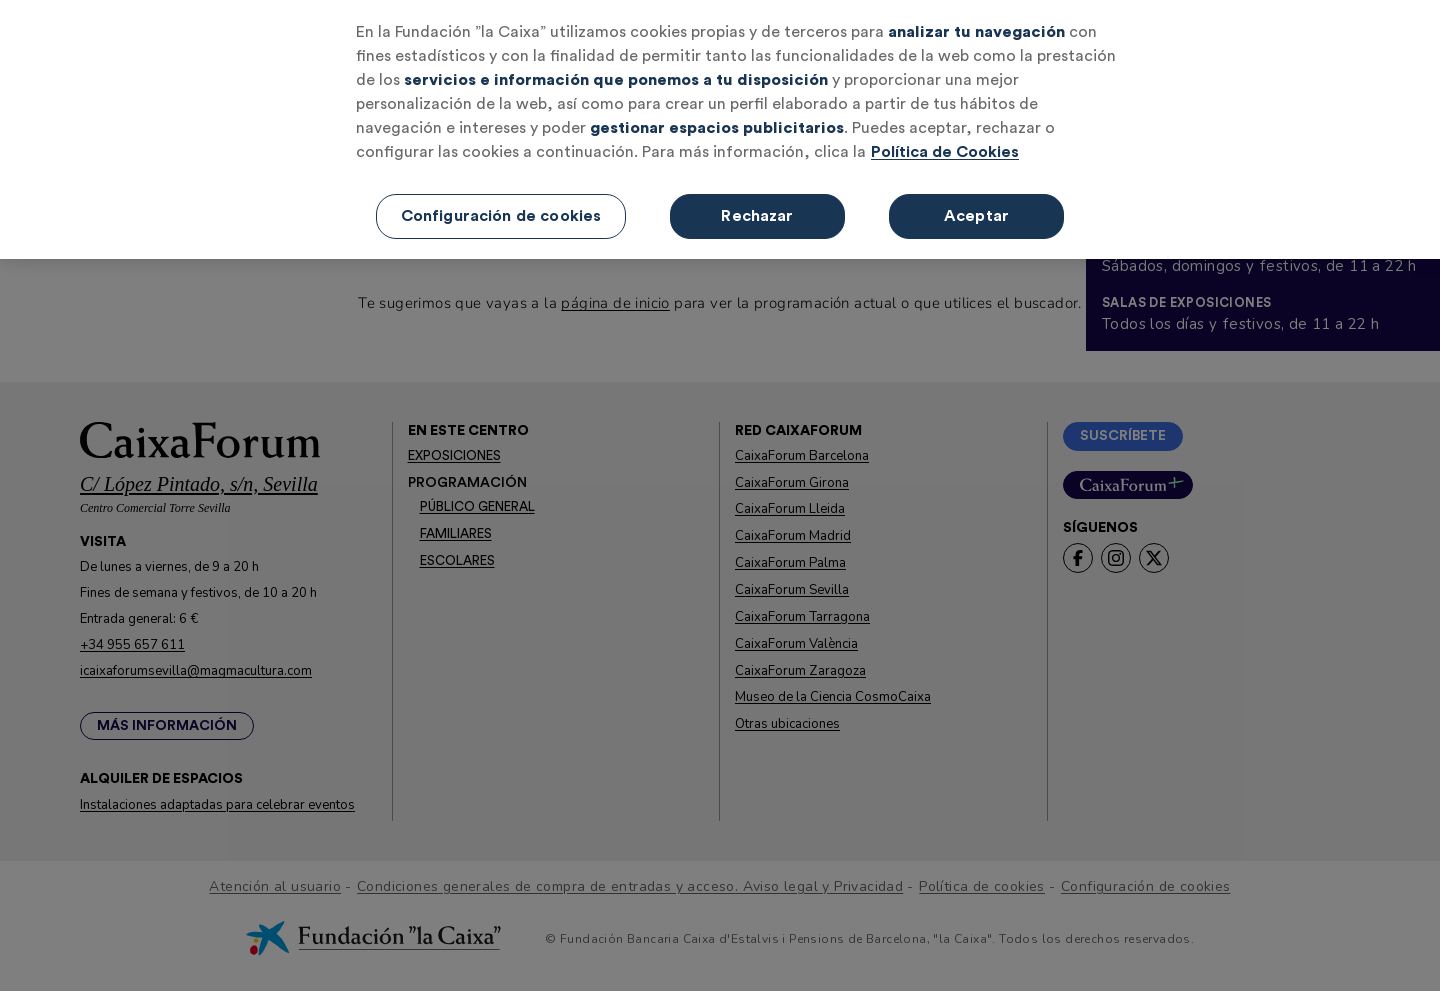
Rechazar (757, 212)
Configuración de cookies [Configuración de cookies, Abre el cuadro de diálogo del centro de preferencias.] (501, 212)
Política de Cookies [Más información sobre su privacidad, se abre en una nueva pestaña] (945, 148)
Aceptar (976, 212)
